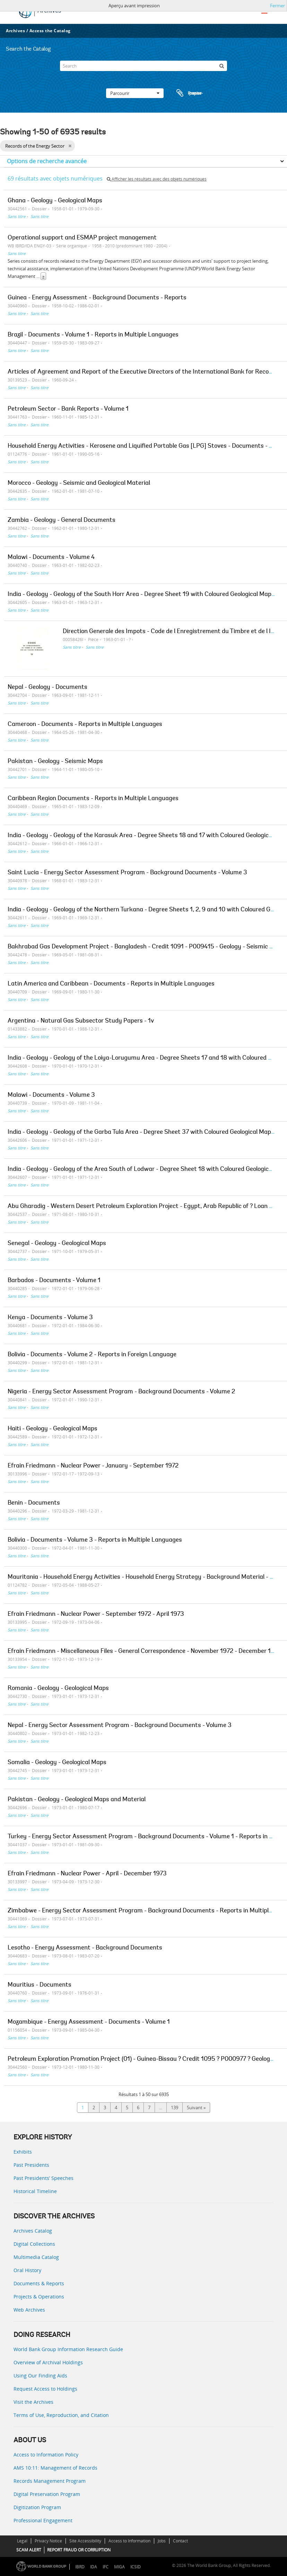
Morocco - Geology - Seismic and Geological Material (79, 483)
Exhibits (23, 2151)
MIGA (119, 2567)
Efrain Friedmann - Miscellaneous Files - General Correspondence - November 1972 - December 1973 (144, 1651)
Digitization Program (37, 2507)
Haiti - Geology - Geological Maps (52, 1429)
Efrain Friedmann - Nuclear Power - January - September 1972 (93, 1466)
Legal (22, 2541)
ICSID (135, 2567)
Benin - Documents (34, 1503)
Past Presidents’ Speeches (43, 2178)
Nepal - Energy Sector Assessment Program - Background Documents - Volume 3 (120, 1726)
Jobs (162, 2541)
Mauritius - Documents (39, 1985)
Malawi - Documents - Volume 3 (51, 1095)
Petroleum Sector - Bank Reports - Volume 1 (68, 409)
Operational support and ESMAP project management (82, 238)
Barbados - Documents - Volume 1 (54, 1281)
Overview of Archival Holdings (48, 2362)
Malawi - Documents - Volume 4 (51, 557)
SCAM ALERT (28, 2550)
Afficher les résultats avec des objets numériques (157, 179)
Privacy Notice (48, 2541)
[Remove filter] (69, 146)
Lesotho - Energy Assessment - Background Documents (85, 1948)
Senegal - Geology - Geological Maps (57, 1244)
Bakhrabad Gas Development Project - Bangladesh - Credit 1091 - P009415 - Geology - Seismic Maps (146, 947)
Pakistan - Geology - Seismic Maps (55, 762)
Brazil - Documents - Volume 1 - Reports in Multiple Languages (93, 335)
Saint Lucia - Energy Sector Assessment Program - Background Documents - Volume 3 (127, 873)
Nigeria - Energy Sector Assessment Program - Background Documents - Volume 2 (121, 1392)
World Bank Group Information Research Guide (68, 2349)
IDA (93, 2567)
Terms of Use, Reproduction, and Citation (61, 2415)
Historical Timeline (35, 2191)
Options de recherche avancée (47, 161)
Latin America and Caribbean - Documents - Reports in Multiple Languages (111, 984)
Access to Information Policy (46, 2454)
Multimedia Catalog (36, 2257)
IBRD (80, 2567)
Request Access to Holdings (45, 2388)
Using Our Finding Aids (40, 2375)
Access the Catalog (50, 31)
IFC (105, 2567)
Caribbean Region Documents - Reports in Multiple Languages (93, 799)
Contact (180, 2541)
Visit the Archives (33, 2402)
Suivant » (196, 2107)
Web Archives (29, 2309)
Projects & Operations (39, 2296)
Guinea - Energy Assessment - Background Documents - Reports (97, 298)
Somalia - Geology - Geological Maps (57, 1763)
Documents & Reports (39, 2283)
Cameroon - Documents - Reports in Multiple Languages (85, 724)
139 (174, 2107)
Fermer (277, 5)
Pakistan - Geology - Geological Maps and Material (77, 1800)
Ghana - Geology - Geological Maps (55, 201)
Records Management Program (50, 2481)
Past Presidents (31, 2165)
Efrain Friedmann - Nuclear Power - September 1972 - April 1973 (96, 1614)
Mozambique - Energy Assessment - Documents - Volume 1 (89, 2022)
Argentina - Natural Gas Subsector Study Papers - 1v (81, 1021)
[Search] (143, 66)
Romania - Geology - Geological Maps (58, 1688)
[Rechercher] (222, 66)
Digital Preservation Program (47, 2494)
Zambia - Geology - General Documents (61, 520)
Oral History (27, 2270)
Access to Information (129, 2541)
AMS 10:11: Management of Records (55, 2467)
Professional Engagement (43, 2520)
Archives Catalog (33, 2230)
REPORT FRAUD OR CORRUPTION (79, 2550)
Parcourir (134, 93)
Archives (15, 31)
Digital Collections (34, 2244)
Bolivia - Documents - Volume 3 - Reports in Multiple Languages (95, 1540)
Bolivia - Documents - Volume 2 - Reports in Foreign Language (92, 1355)
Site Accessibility (85, 2541)
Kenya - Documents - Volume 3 (50, 1318)
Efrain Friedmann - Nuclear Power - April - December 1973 (87, 1874)
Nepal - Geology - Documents (47, 687)
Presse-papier (188, 93)
